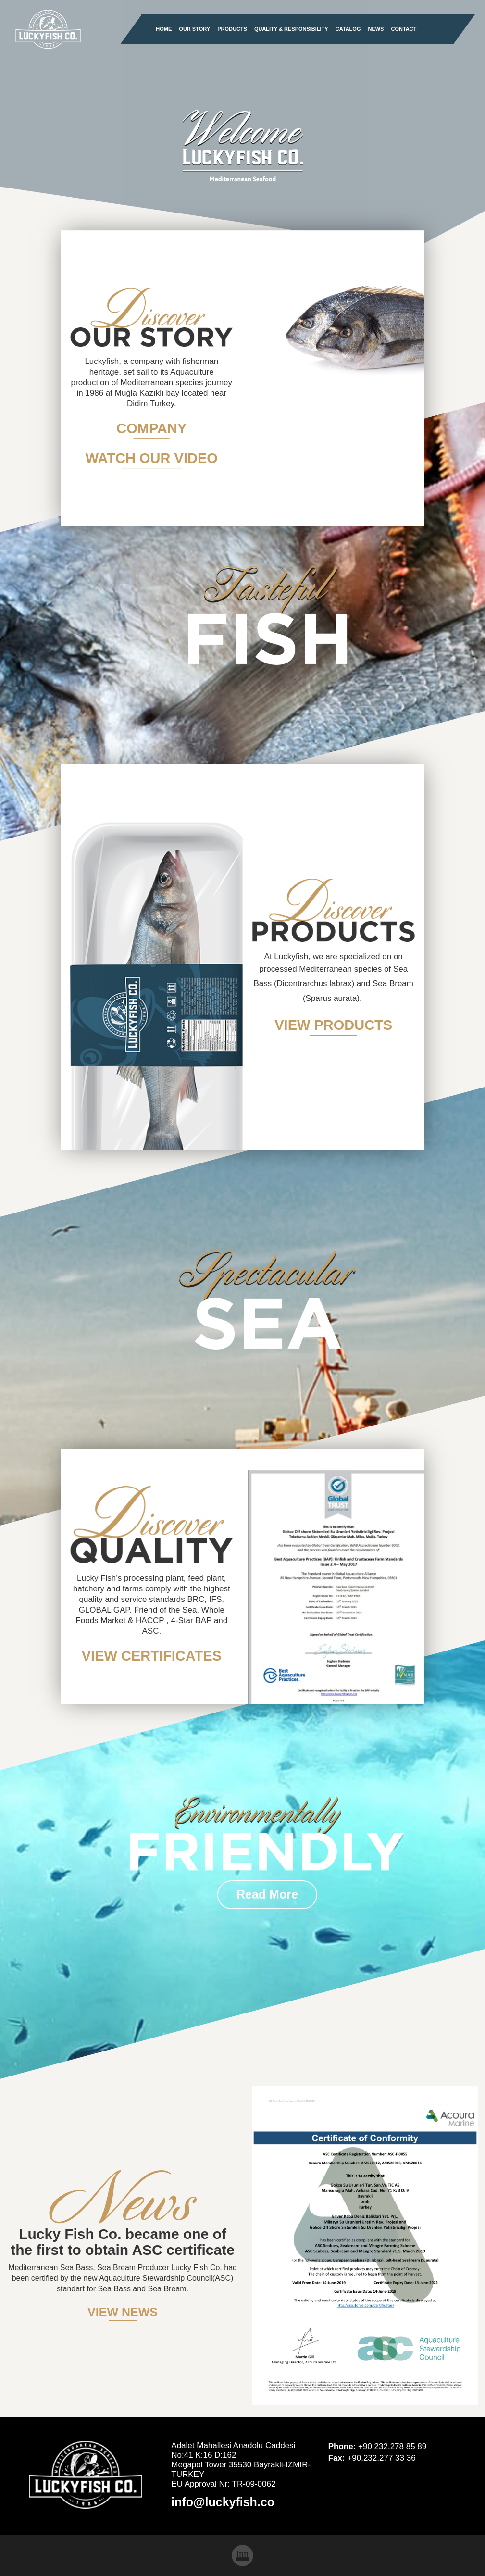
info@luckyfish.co (222, 2502)
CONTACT (403, 29)
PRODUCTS (232, 29)
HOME (164, 29)
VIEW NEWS (122, 2312)
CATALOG (348, 29)
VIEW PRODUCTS (333, 1025)
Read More (267, 1894)
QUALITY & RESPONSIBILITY (291, 29)
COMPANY (151, 428)
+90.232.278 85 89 (392, 2446)
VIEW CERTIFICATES (152, 1655)
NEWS (376, 29)
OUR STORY (194, 29)
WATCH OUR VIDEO (152, 458)
